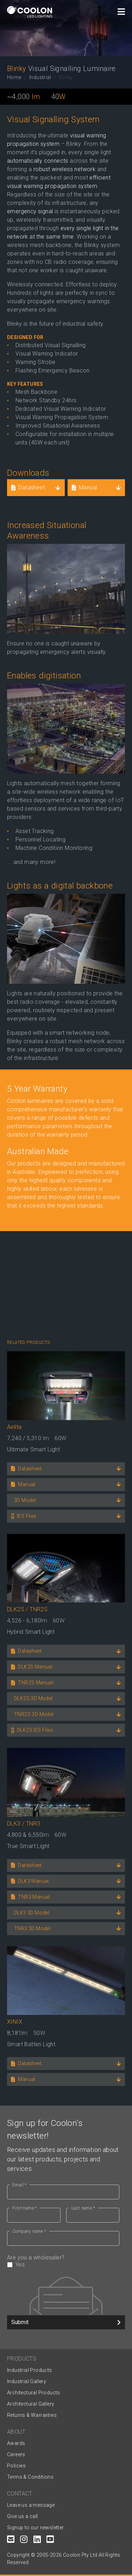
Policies (16, 2465)
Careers (16, 2454)
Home (14, 77)
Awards (16, 2443)
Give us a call (22, 2516)
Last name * (83, 2208)
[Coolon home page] (29, 12)
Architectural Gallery (30, 2404)
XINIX (14, 2021)
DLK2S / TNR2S (27, 1609)
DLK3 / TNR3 (23, 1823)
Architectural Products (33, 2392)
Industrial (40, 77)
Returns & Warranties (32, 2415)
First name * (24, 2208)
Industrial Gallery (26, 2381)
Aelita (14, 1427)
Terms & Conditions (30, 2477)
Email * (19, 2185)
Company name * (29, 2231)
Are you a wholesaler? (63, 2261)
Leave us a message (31, 2505)
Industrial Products (29, 2370)
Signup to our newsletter (35, 2527)
